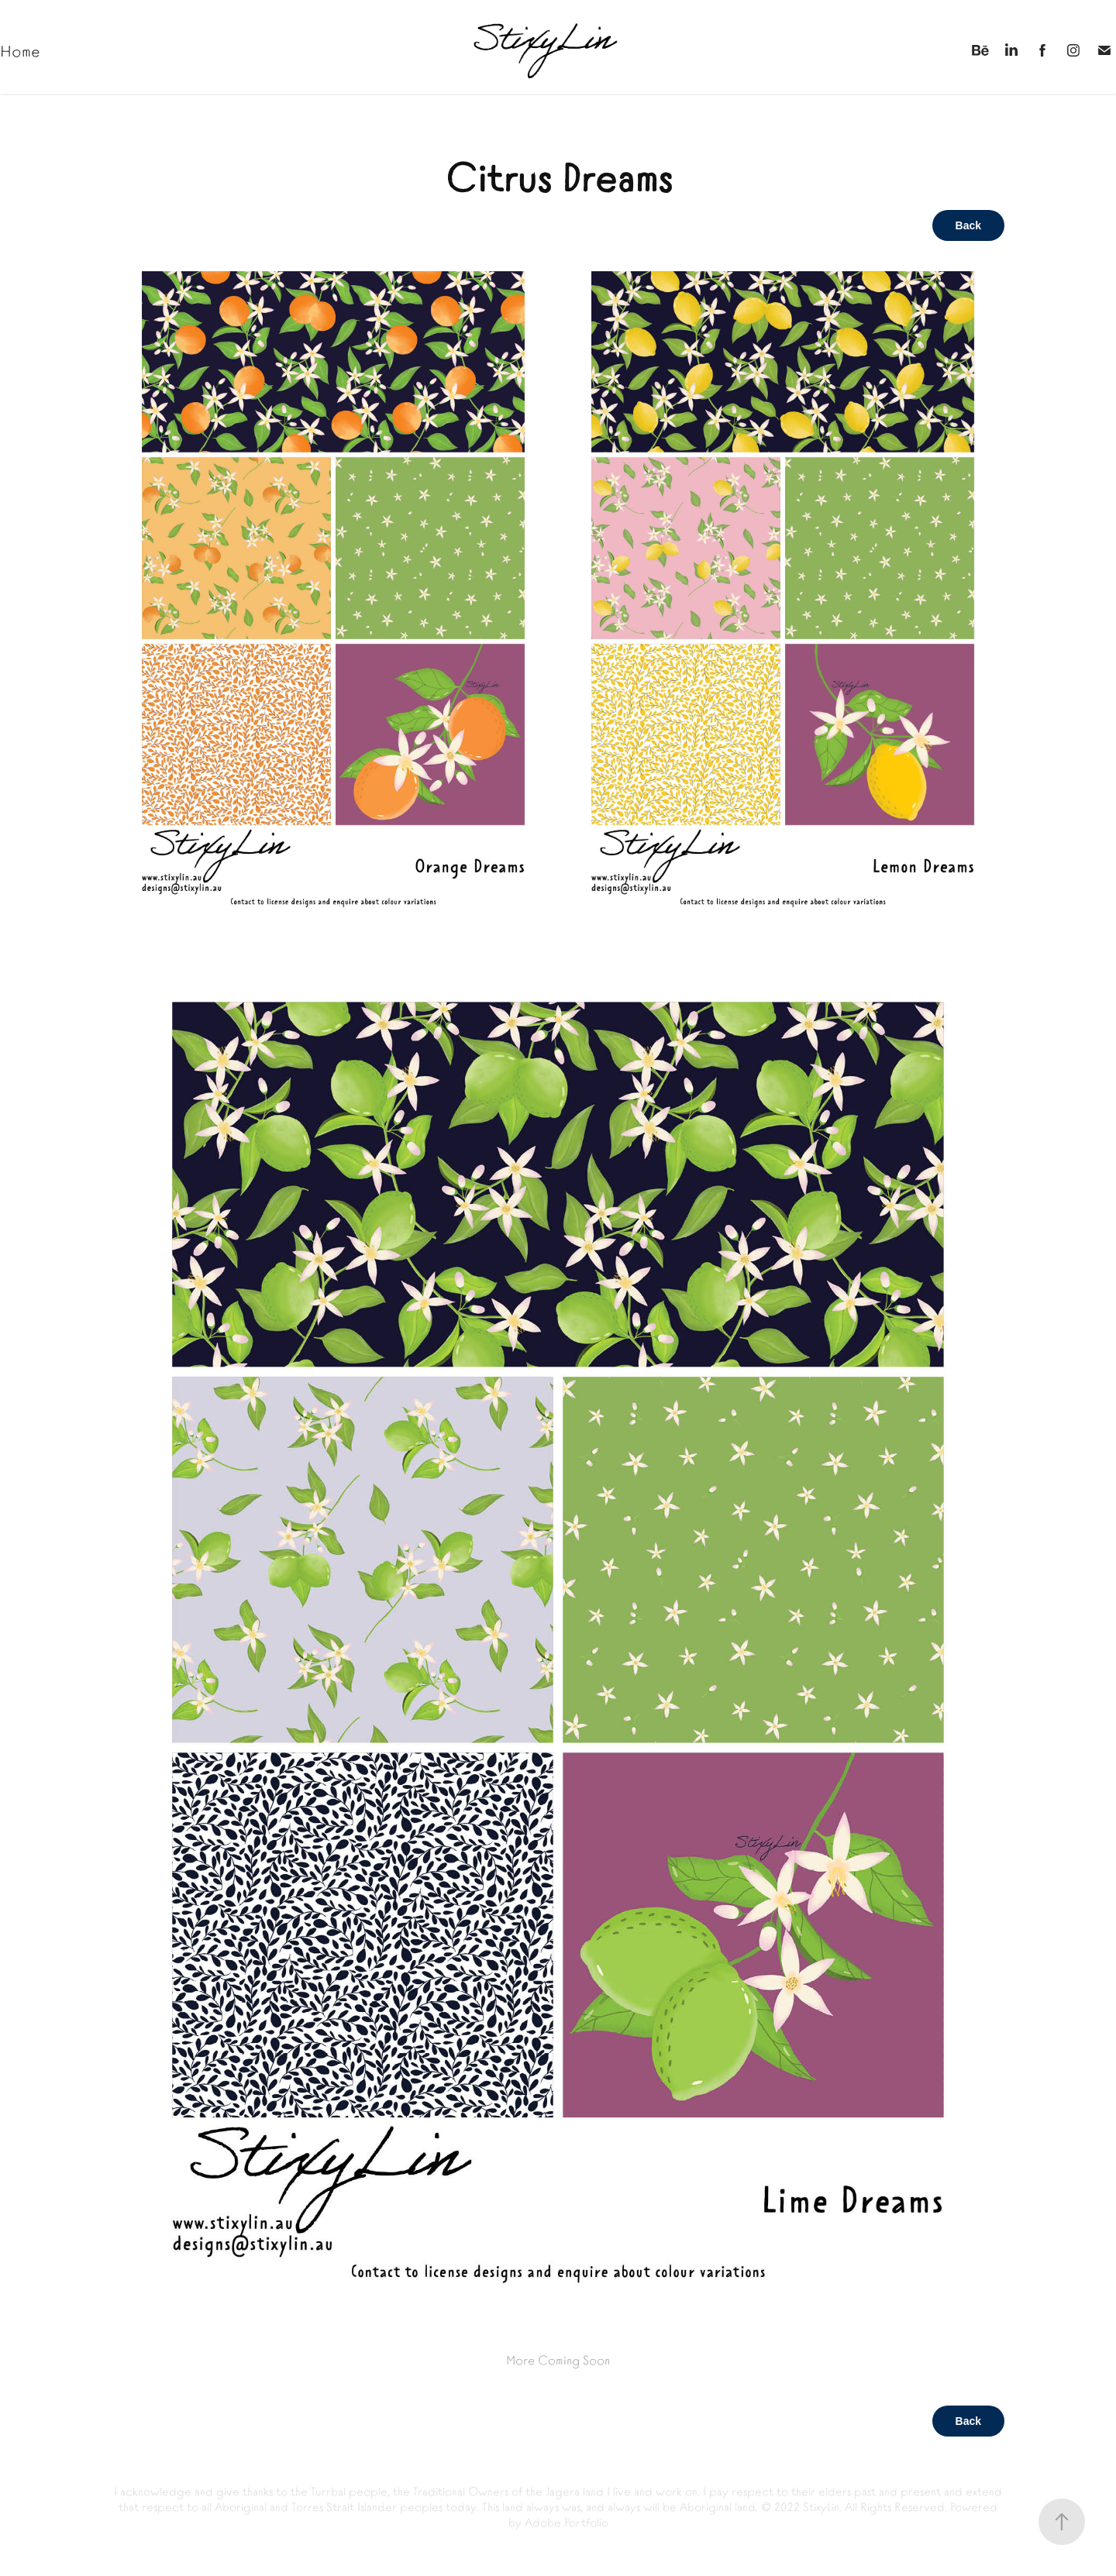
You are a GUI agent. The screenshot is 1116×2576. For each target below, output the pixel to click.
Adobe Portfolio (566, 2521)
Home (20, 50)
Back (968, 225)
